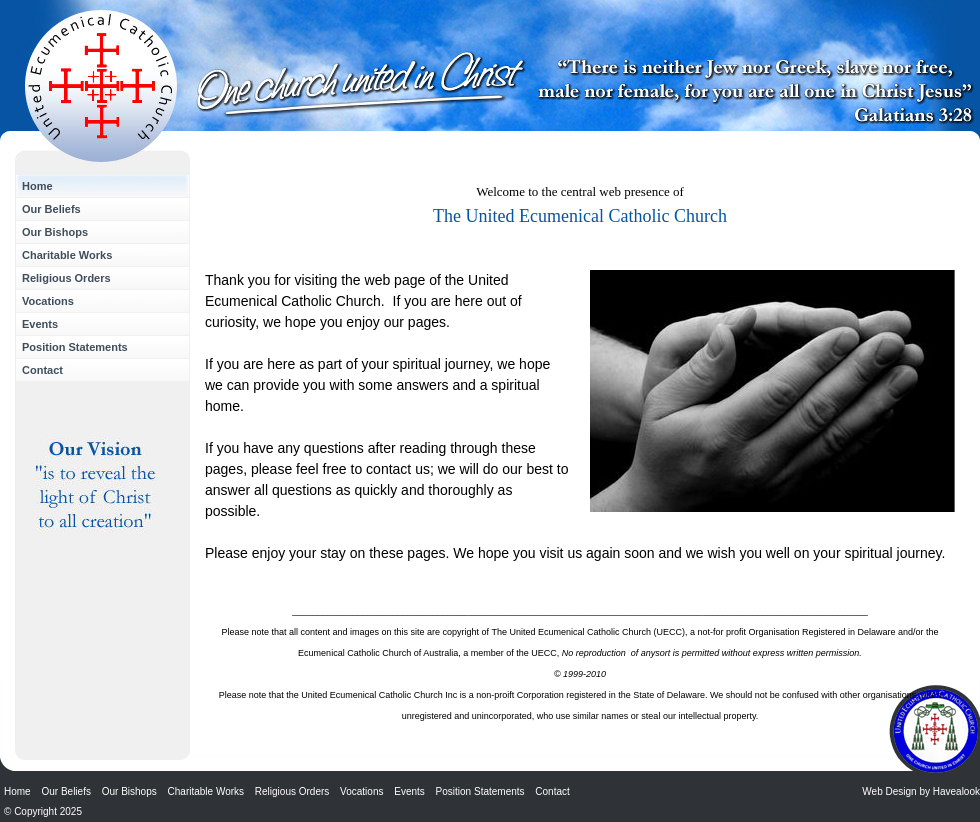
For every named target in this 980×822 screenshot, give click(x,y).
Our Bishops (55, 232)
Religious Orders (66, 278)
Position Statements (75, 347)
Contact (42, 370)
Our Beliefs (51, 209)
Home (37, 186)
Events (40, 324)
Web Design (889, 791)
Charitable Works (67, 255)
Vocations (48, 301)
